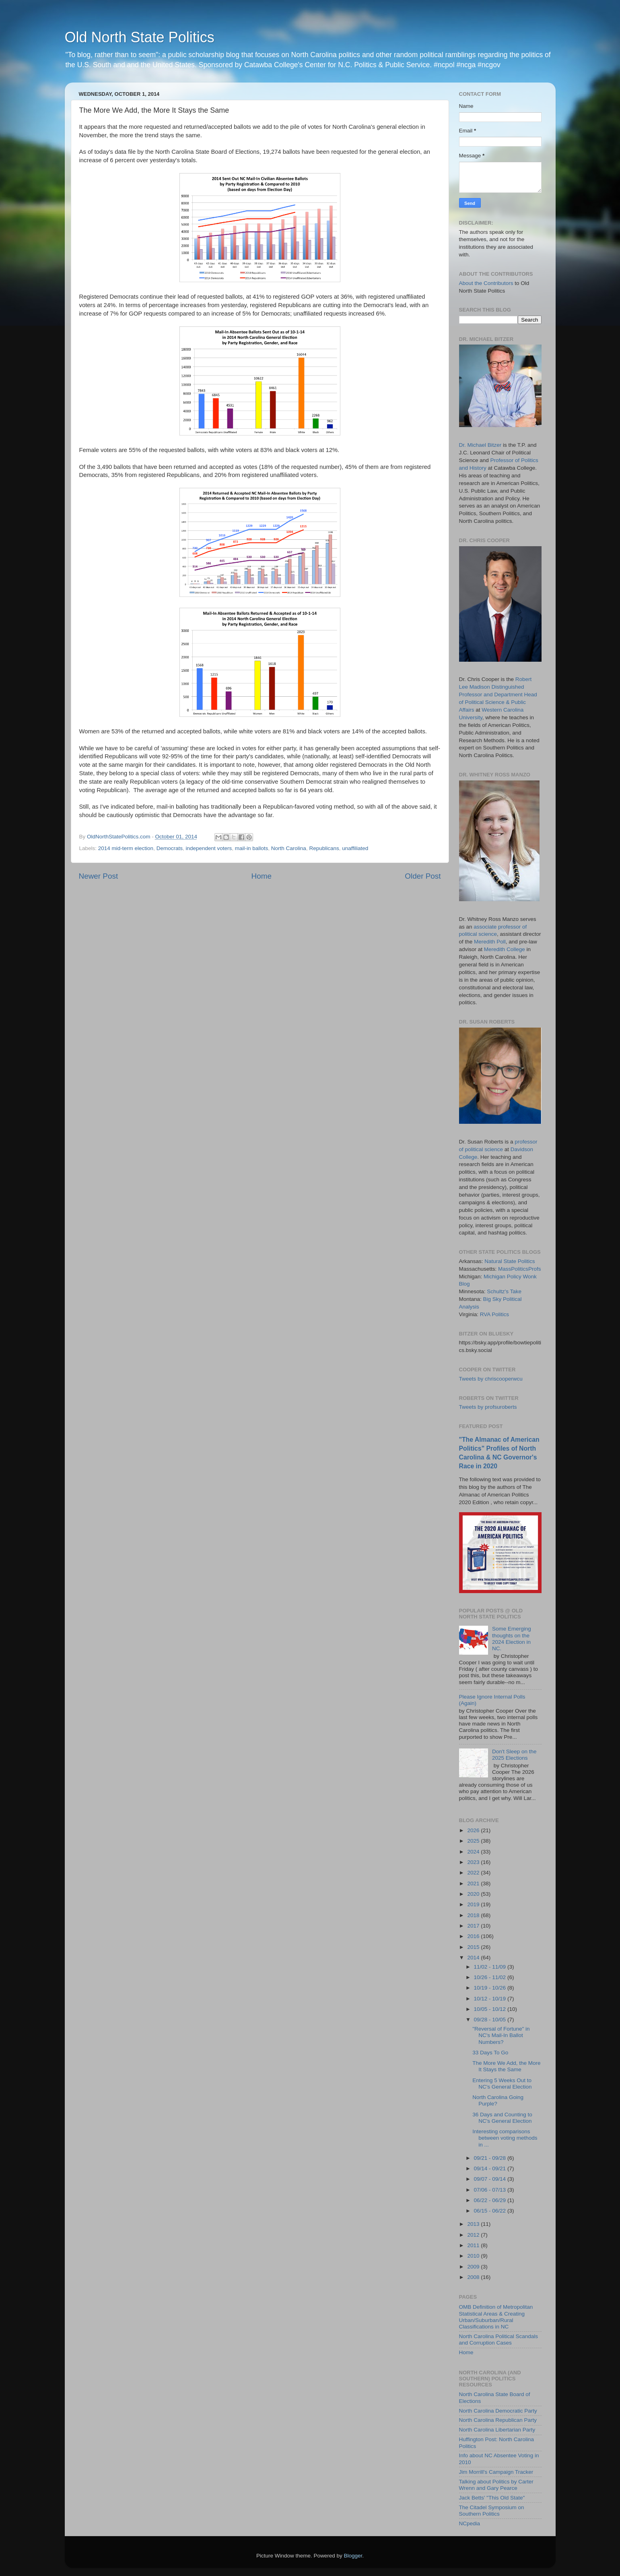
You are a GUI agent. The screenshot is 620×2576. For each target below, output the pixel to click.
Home (261, 876)
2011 (474, 2245)
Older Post (423, 876)
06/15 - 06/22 (490, 2211)
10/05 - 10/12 (490, 2009)
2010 (474, 2256)
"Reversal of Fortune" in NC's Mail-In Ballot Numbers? (500, 2035)
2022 (474, 1873)
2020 (474, 1894)
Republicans (324, 848)
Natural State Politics (509, 1261)
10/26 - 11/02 (490, 1977)
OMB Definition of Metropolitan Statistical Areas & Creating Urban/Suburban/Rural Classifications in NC (496, 2317)
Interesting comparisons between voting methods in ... (504, 2137)
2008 (474, 2277)
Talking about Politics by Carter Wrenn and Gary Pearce (496, 2485)
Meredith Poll (490, 942)
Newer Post (98, 876)
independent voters (208, 848)
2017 (474, 1926)
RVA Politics (494, 1314)
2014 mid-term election (125, 848)
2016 (474, 1936)
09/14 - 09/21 (490, 2168)
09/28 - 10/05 (490, 2020)
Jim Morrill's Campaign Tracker (496, 2472)
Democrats (170, 848)
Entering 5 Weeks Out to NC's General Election (501, 2083)
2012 (474, 2235)
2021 (474, 1883)
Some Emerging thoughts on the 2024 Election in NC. (511, 1638)
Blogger (353, 2556)
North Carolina (288, 848)
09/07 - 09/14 (490, 2179)
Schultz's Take (504, 1291)
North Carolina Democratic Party (498, 2411)
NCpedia (469, 2523)
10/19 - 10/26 (490, 1988)
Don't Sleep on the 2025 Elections (514, 1754)
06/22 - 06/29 (490, 2200)
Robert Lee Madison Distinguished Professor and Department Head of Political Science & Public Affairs (498, 694)
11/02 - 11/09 (490, 1967)
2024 (474, 1852)
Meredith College (504, 949)
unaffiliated (355, 848)
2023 (474, 1862)
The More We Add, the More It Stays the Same (506, 2066)
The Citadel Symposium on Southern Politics (491, 2510)
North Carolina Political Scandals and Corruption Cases (498, 2339)
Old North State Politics (139, 37)
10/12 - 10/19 (490, 1999)
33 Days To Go (490, 2053)
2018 (474, 1915)
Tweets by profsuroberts (488, 1407)
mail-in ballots (251, 848)
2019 (474, 1904)
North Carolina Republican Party (498, 2420)
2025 (474, 1841)
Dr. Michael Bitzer (480, 445)
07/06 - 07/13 (490, 2190)
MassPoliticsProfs (519, 1269)
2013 (474, 2224)
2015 (474, 1947)
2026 (474, 1830)
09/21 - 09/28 (490, 2158)
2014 (474, 1958)
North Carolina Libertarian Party (497, 2430)
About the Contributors (486, 283)
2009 (474, 2267)
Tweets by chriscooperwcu (491, 1379)
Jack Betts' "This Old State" (492, 2498)
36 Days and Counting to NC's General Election (502, 2118)
